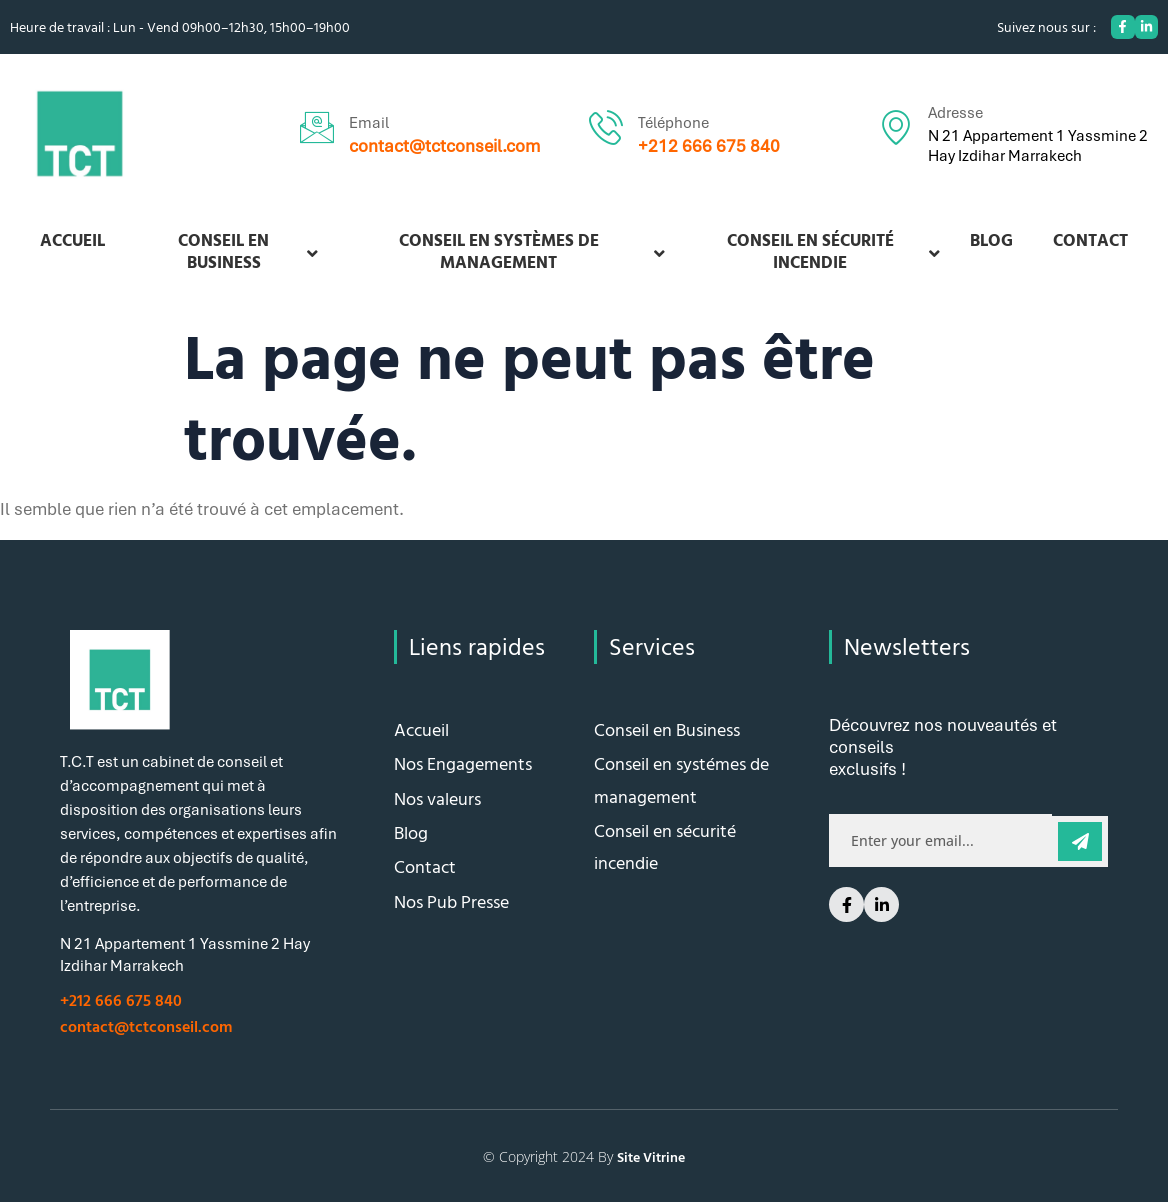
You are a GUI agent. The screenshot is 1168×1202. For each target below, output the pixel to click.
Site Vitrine (651, 1156)
